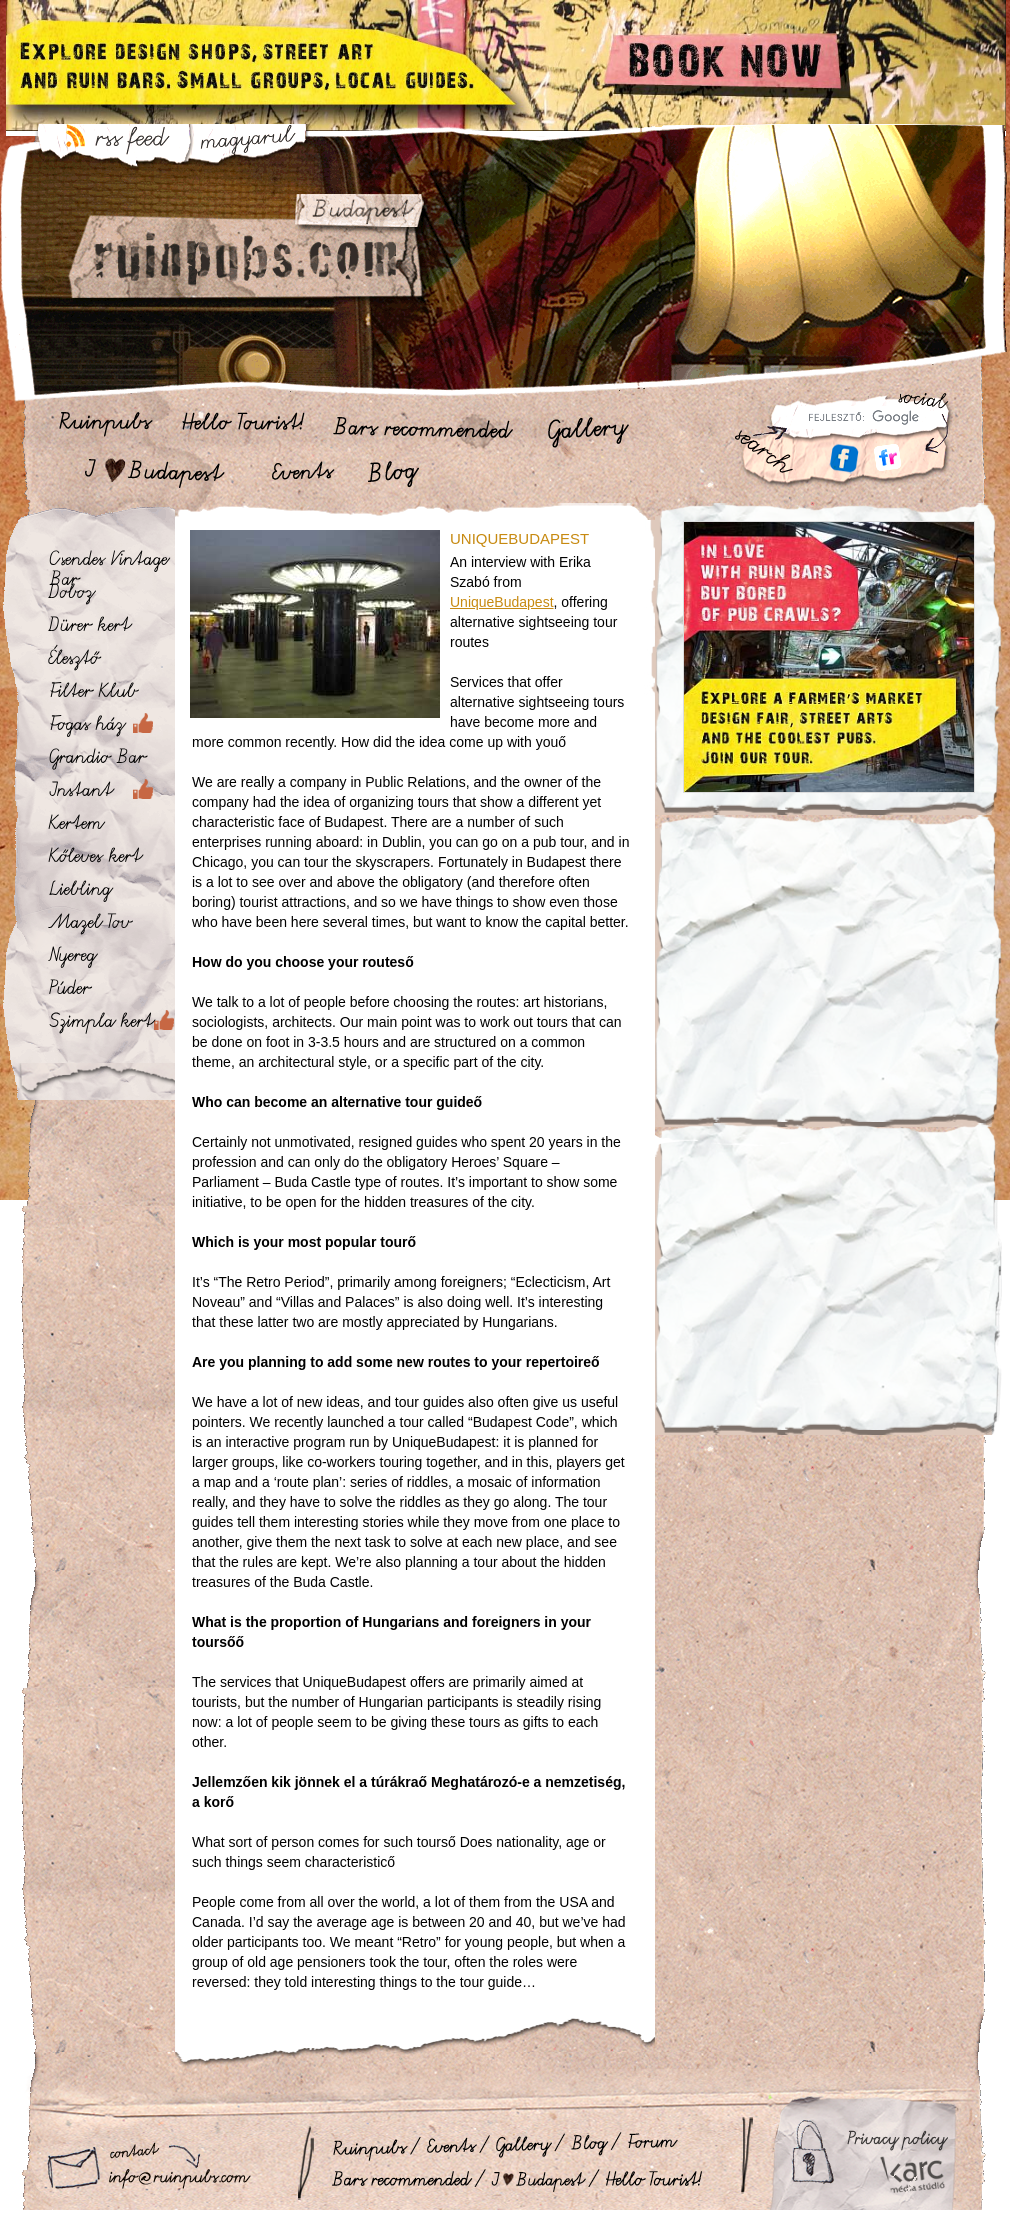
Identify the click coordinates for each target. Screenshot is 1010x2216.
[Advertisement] (828, 983)
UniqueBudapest (502, 602)
